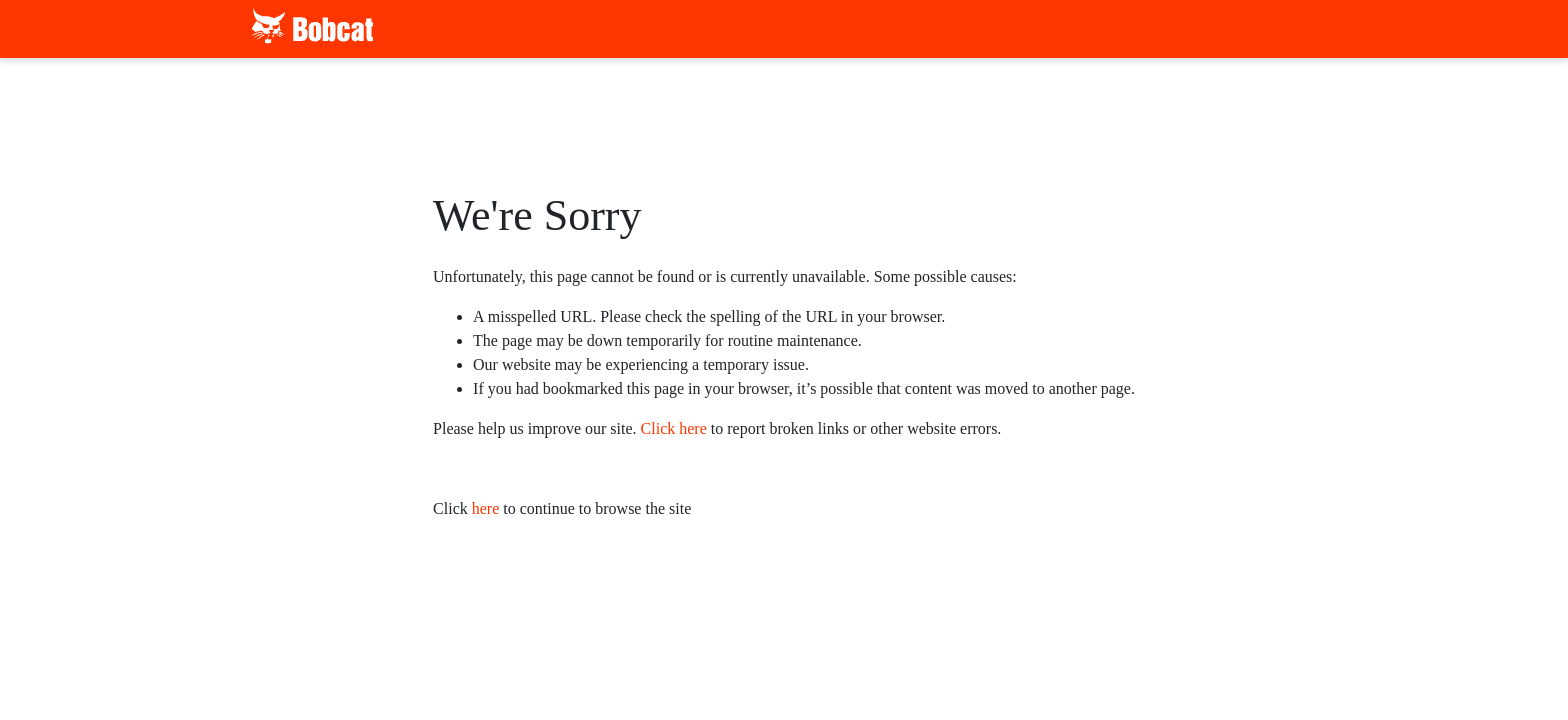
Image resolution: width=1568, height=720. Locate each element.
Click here (674, 428)
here (486, 508)
